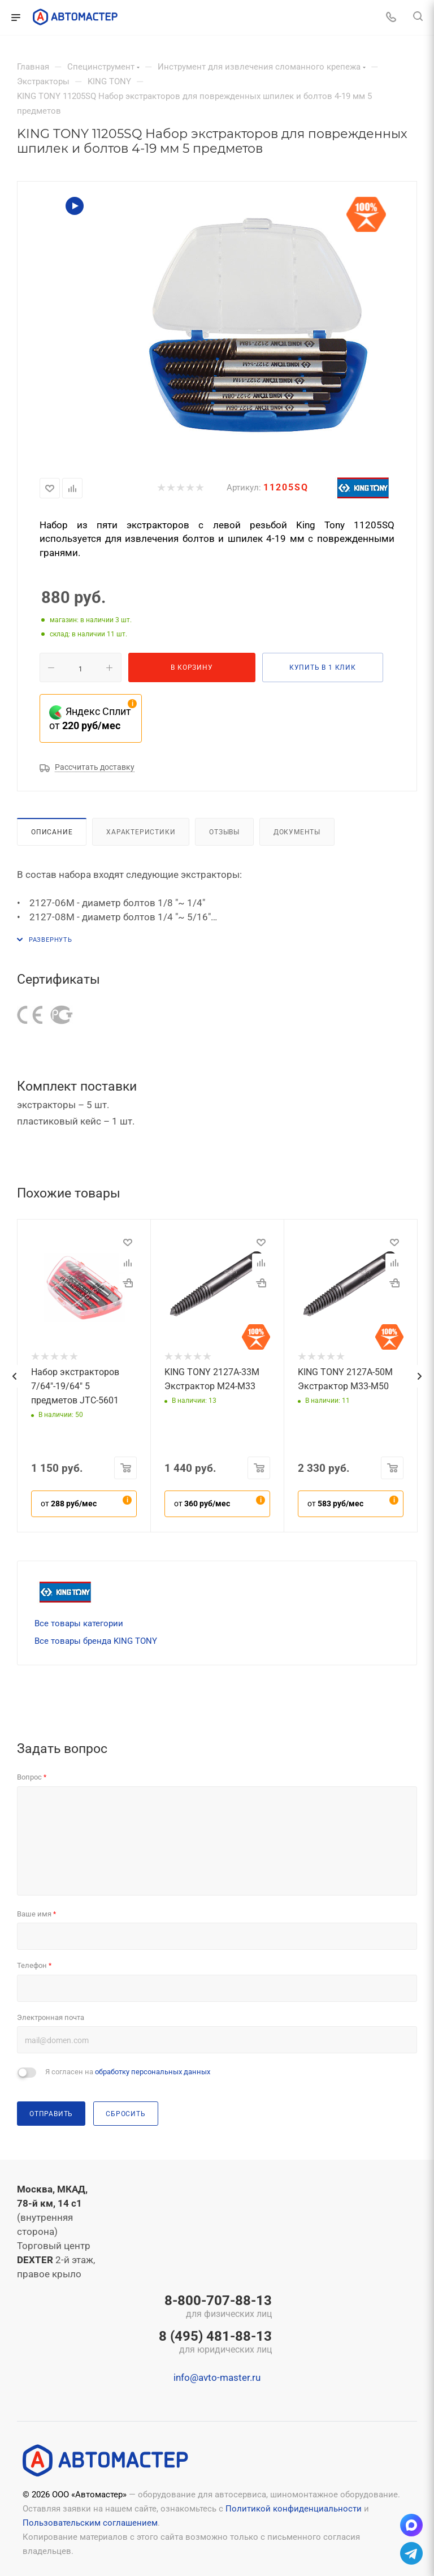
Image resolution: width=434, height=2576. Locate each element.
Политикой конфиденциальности (293, 2509)
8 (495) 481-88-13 (215, 2343)
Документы (297, 832)
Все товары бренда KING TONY (95, 1641)
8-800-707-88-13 (215, 2307)
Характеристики (140, 832)
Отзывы (224, 832)
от (69, 1503)
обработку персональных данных (152, 2071)
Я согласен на (127, 2071)
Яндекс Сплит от (90, 718)
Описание (51, 832)
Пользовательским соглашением (90, 2523)
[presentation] (14, 1376)
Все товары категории (78, 1623)
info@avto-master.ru (217, 2377)
